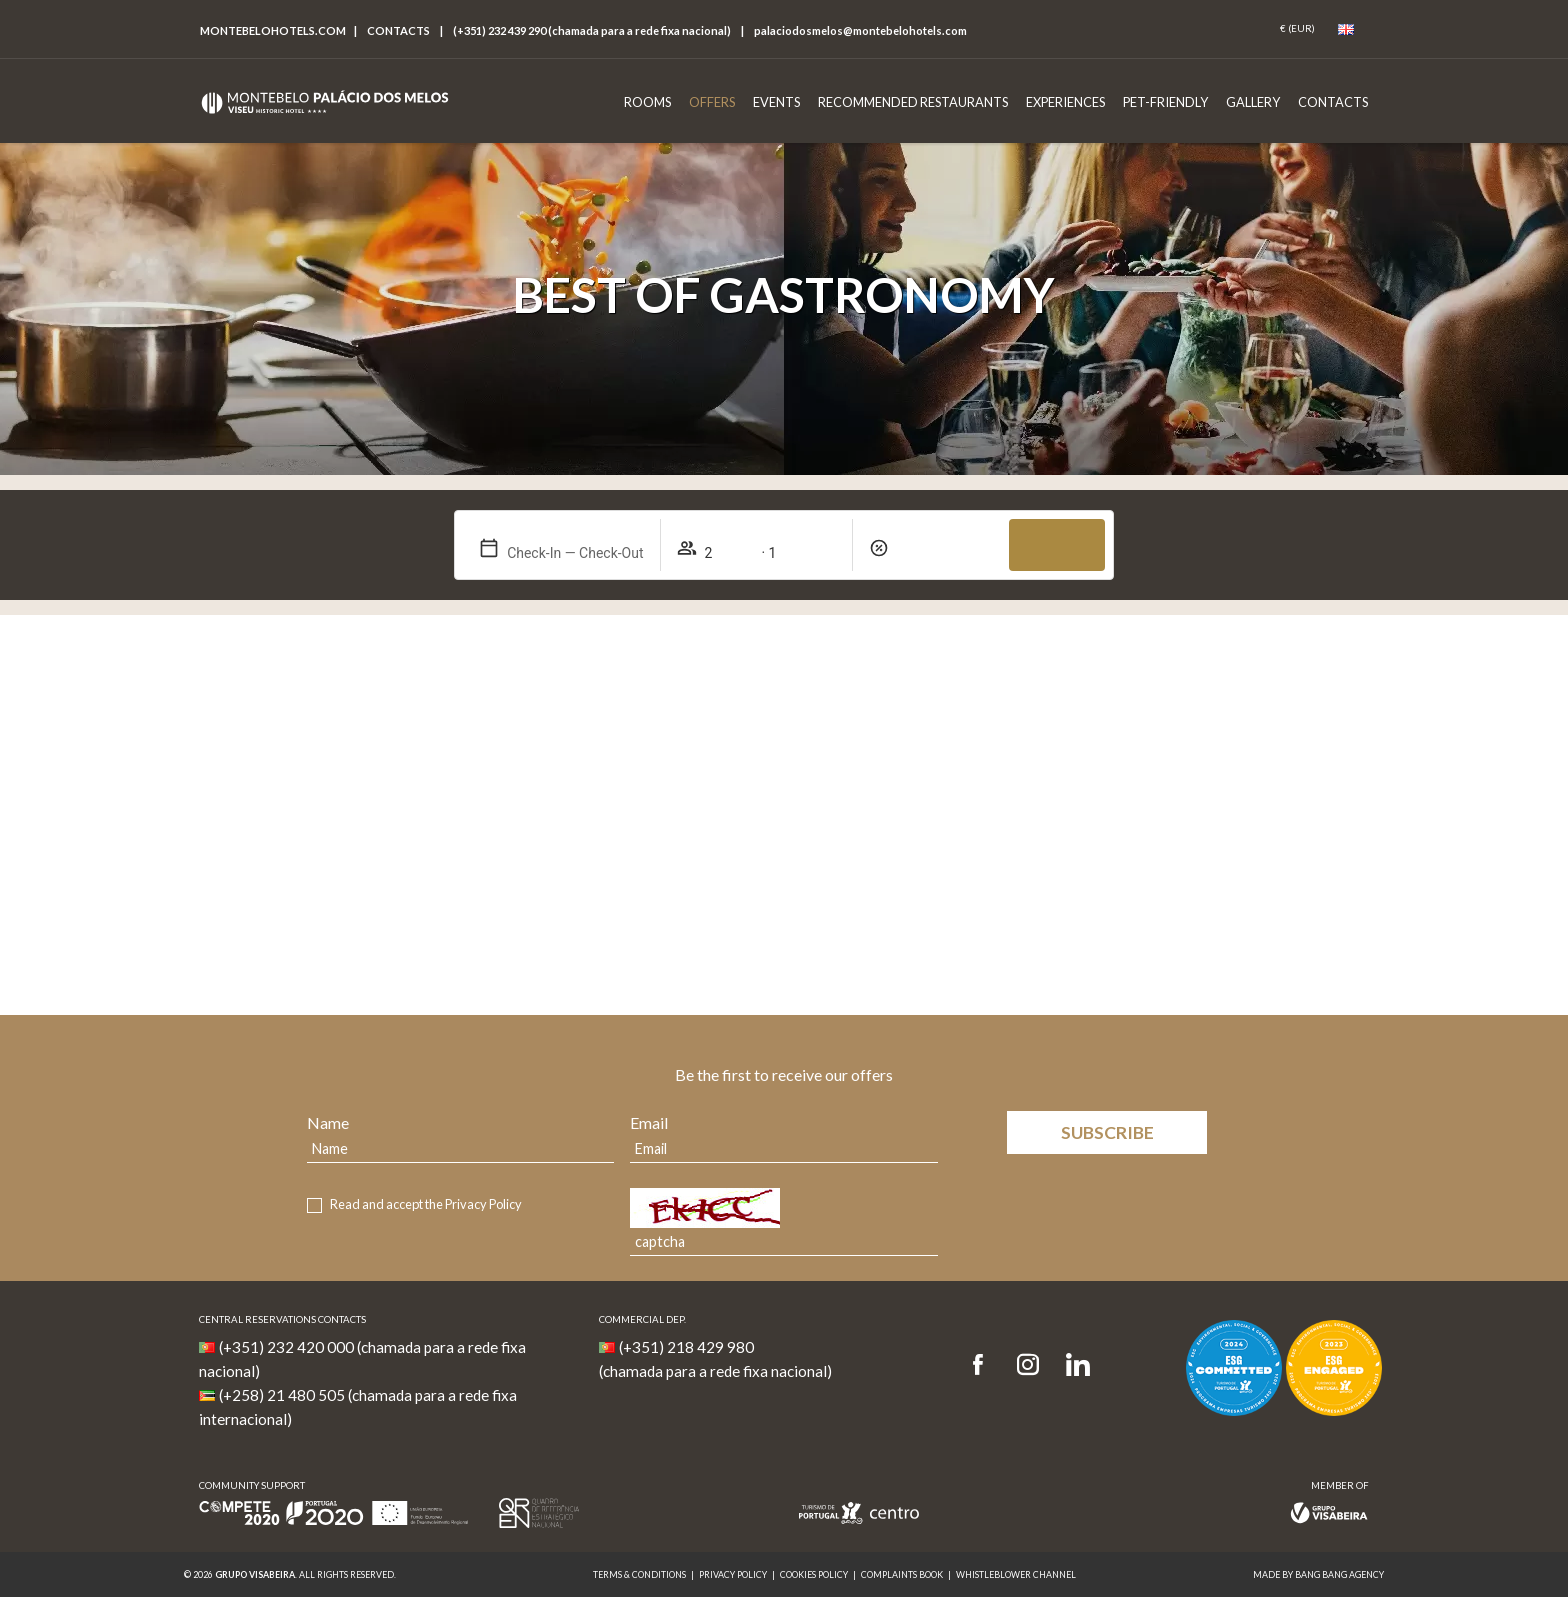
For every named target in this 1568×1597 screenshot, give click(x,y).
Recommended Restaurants (913, 102)
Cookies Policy (814, 1574)
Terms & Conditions (639, 1574)
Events (776, 102)
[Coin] (1297, 29)
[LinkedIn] (1078, 1365)
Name (328, 1122)
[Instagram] (1028, 1365)
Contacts (398, 30)
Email (649, 1122)
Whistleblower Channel (1016, 1574)
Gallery (1253, 102)
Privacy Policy (483, 1204)
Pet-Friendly (1165, 102)
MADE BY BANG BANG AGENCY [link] (1318, 1574)
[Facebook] (984, 1365)
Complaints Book (902, 1574)
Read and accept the (426, 1204)
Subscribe (1107, 1132)
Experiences (1065, 102)
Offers (712, 102)
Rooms (647, 102)
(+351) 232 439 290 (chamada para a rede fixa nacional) (592, 30)
